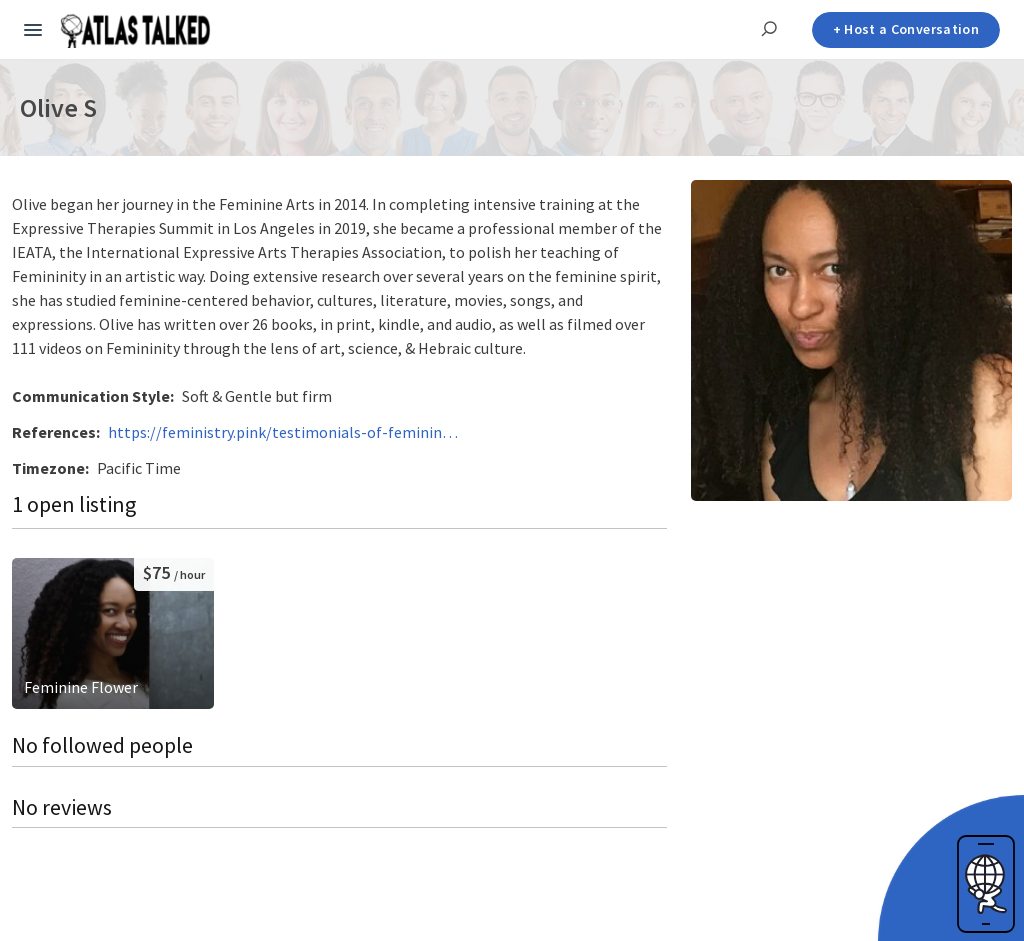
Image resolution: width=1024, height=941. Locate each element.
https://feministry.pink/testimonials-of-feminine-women (283, 432)
